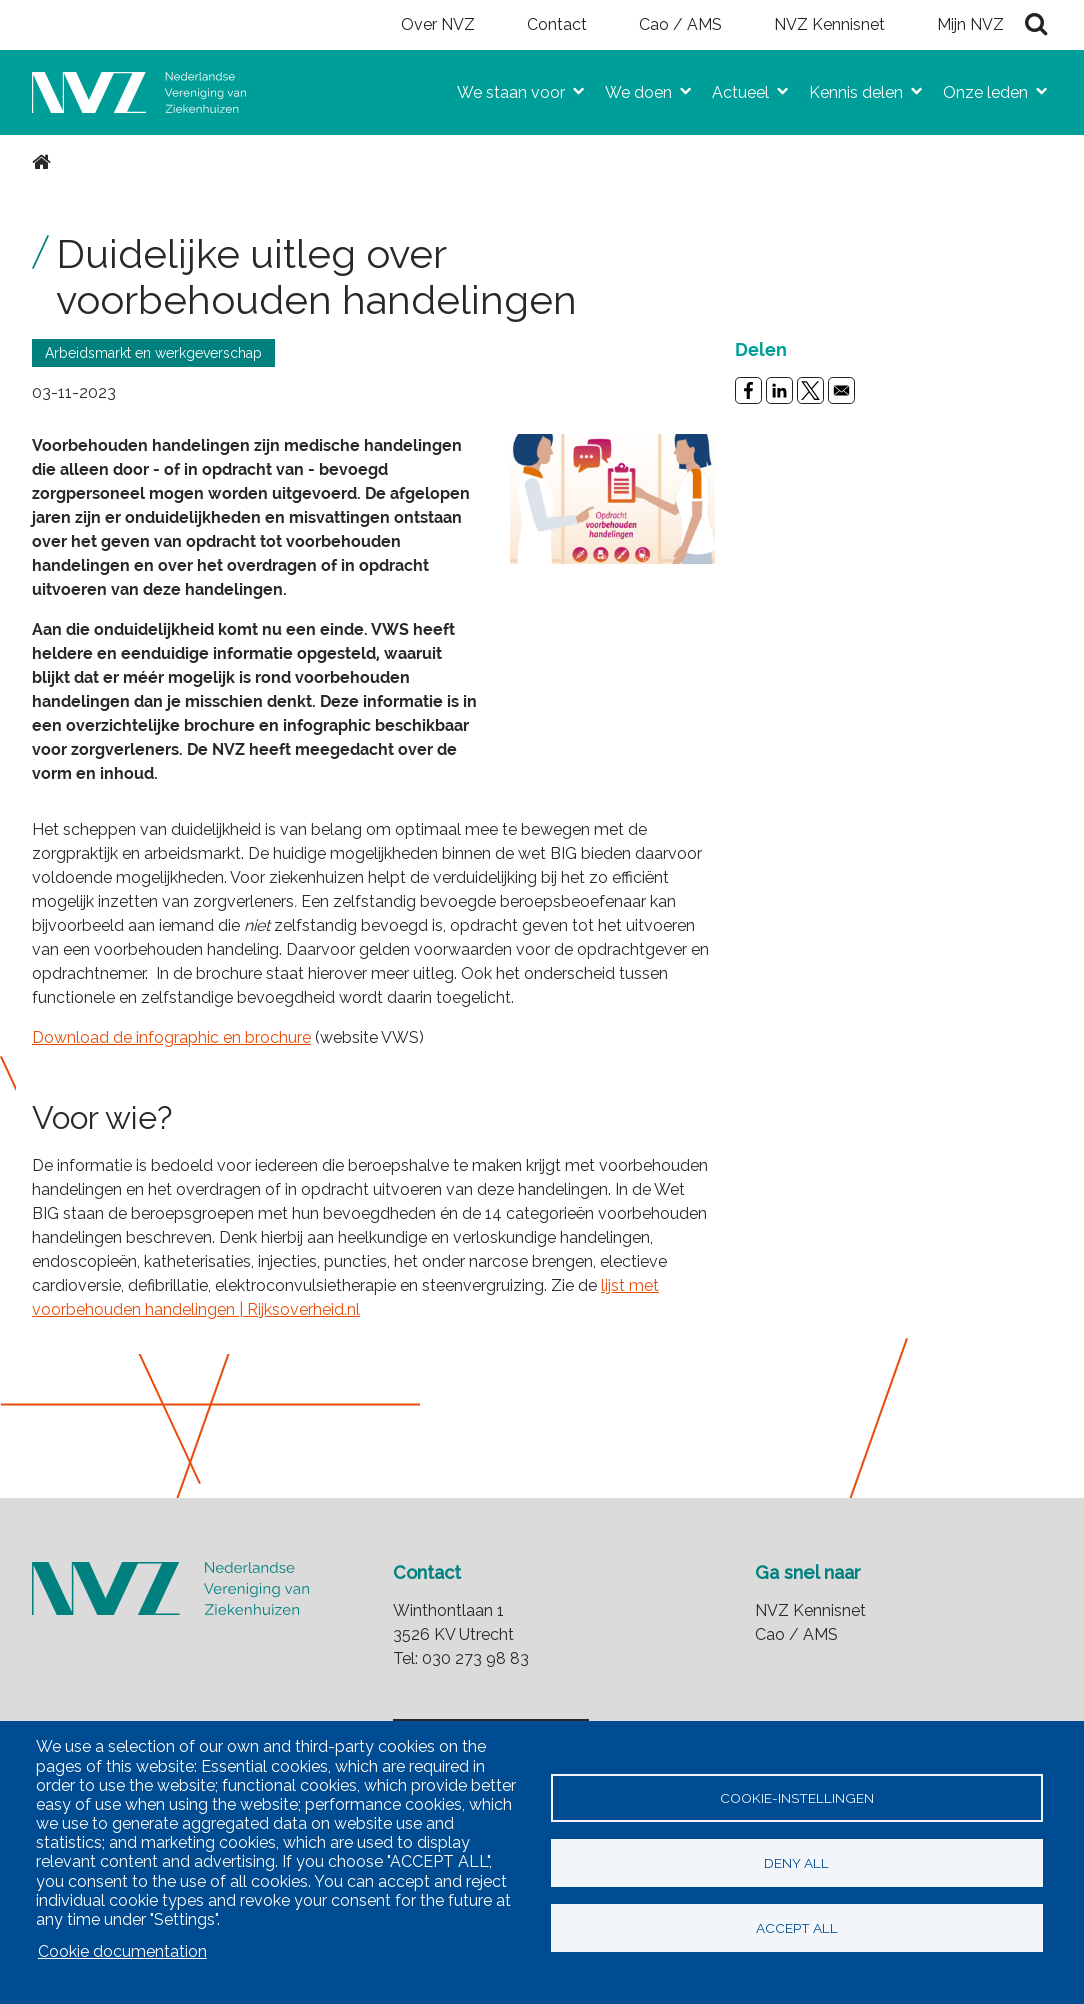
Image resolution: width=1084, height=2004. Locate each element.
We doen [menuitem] (630, 88)
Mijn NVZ (970, 24)
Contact (557, 24)
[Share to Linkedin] (779, 390)
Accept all (797, 1928)
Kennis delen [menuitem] (848, 88)
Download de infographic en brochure (171, 1037)
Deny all (796, 1863)
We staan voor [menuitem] (503, 88)
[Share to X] (810, 390)
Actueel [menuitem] (732, 88)
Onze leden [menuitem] (977, 88)
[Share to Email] (841, 390)
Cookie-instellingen (797, 1798)
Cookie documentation (122, 1951)
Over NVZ (438, 24)
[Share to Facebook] (748, 390)
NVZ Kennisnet (829, 24)
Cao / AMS (680, 24)
